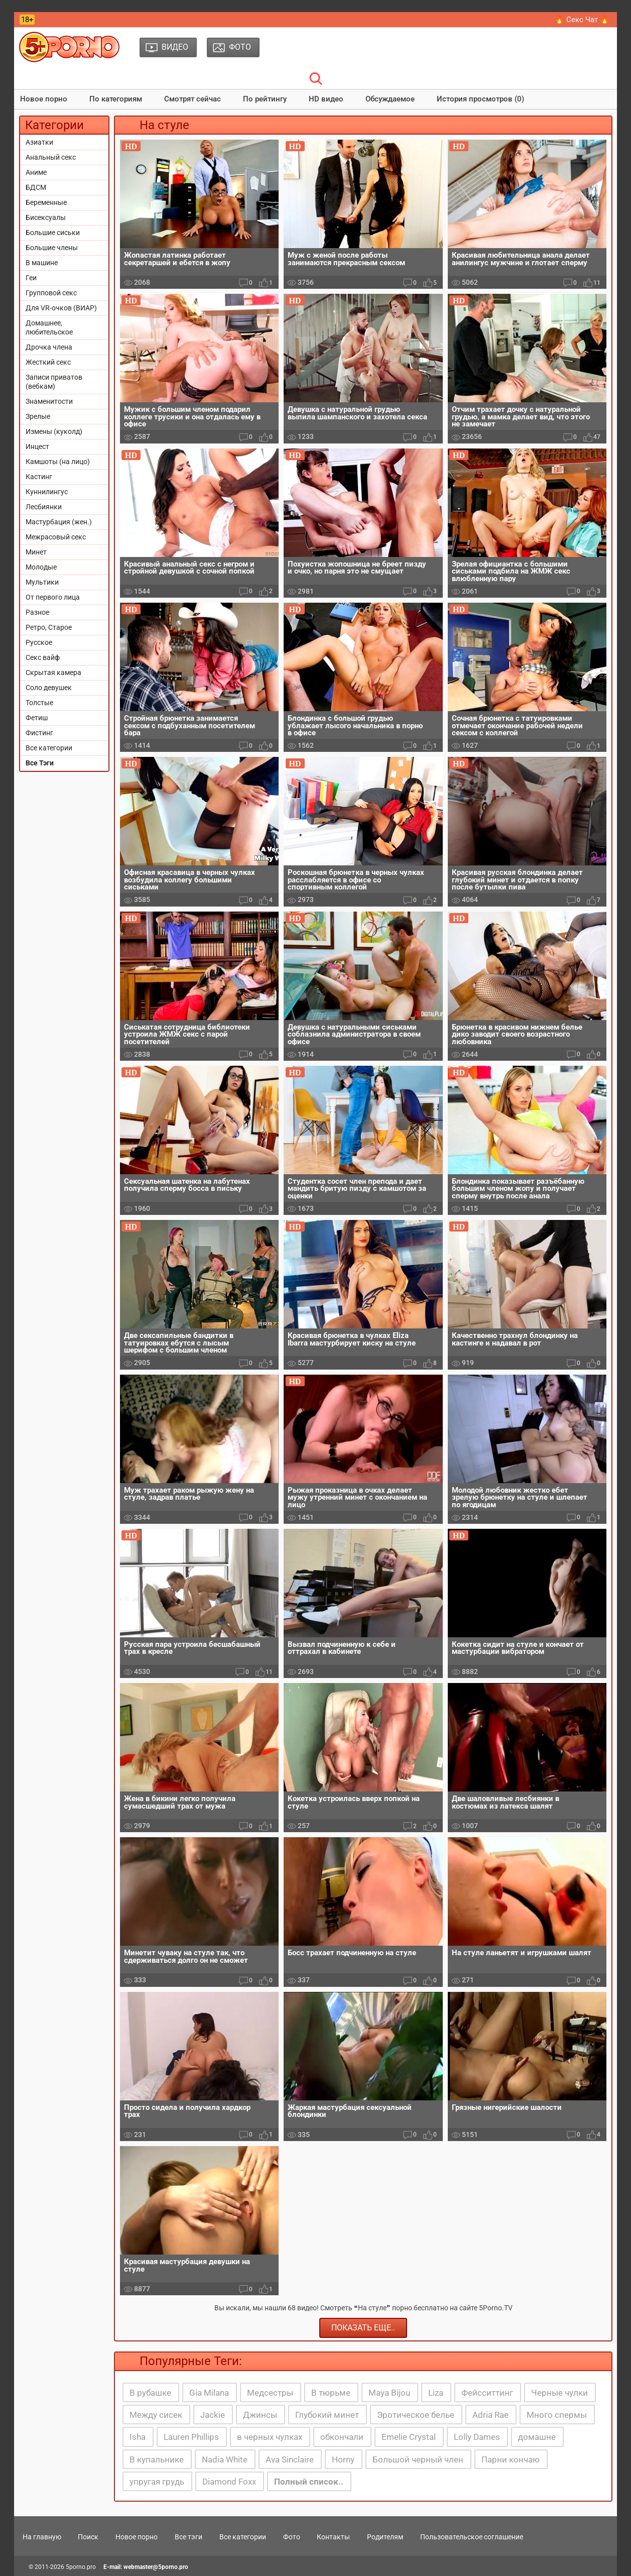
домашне (537, 2437)
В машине (42, 263)
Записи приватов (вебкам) (54, 381)
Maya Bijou (389, 2393)
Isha (138, 2437)
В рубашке (150, 2393)
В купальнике (157, 2459)
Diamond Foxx (229, 2482)
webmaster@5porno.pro (155, 2566)
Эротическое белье (415, 2415)
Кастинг (39, 477)
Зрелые (38, 416)
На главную (42, 2537)
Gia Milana (209, 2393)
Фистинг (39, 733)
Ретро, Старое (49, 627)
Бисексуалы (46, 217)
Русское (39, 642)
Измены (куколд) (54, 431)
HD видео (326, 98)
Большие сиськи (53, 233)
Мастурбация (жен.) (59, 522)
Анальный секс (51, 157)
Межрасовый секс (56, 537)
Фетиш (37, 718)
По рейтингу (265, 98)
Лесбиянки (44, 507)
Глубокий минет (327, 2415)
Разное (37, 612)
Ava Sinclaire (290, 2459)
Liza (435, 2393)
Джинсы (260, 2415)
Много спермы (557, 2415)
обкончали (341, 2437)
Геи (31, 278)
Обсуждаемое (390, 98)
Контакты (333, 2537)
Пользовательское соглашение (471, 2537)
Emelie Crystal (409, 2437)
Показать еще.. (363, 2327)
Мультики (42, 582)
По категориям (115, 98)
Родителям (385, 2537)
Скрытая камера (53, 672)
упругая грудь (157, 2482)
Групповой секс (51, 293)
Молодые (41, 567)
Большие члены (52, 248)
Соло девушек (49, 688)
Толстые (39, 703)
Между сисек (156, 2415)
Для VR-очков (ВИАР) (61, 308)
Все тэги (188, 2537)
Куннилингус (47, 492)
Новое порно (43, 98)
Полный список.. (308, 2482)
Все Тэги (40, 763)
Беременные (46, 202)
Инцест (37, 446)
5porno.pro (81, 2566)
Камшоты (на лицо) (58, 462)
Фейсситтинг (487, 2393)
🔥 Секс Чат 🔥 (582, 19)
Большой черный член (417, 2459)
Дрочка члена (49, 347)
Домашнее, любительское (49, 327)
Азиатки (39, 142)
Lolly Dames (477, 2437)
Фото (291, 2537)
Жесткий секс (48, 362)
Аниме (36, 172)
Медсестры (270, 2393)
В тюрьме (330, 2393)
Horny (343, 2459)
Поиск (88, 2537)
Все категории (49, 748)
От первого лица (53, 597)
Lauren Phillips (191, 2437)
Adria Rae (490, 2415)
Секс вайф (43, 657)
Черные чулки (559, 2393)
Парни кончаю (510, 2459)
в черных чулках (269, 2437)
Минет (36, 552)
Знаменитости (49, 401)
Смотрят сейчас (192, 98)
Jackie (212, 2415)
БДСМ (36, 187)
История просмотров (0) (480, 98)
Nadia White (224, 2459)
